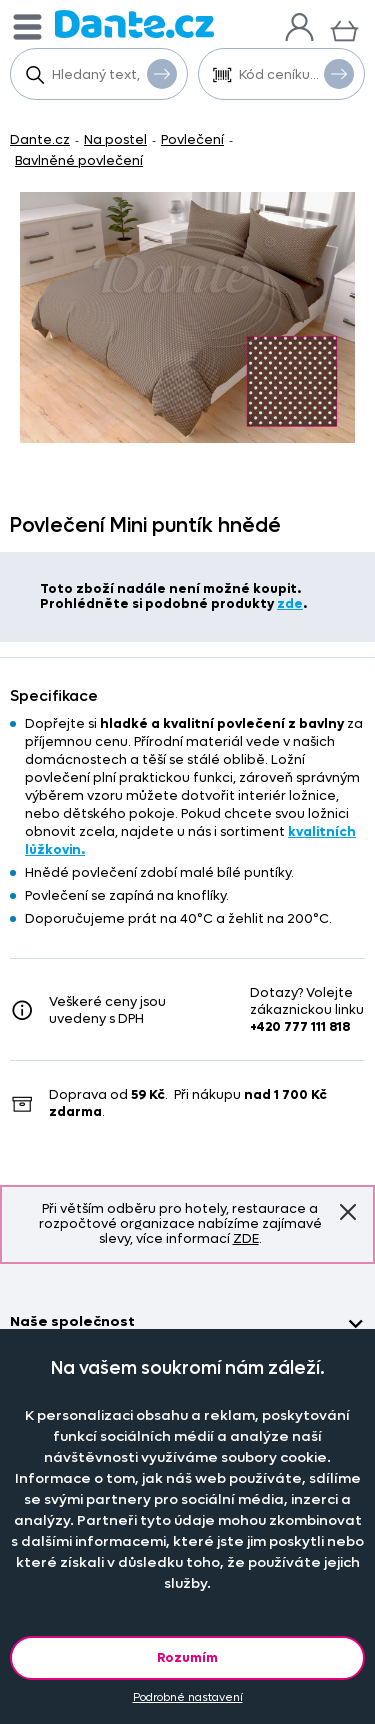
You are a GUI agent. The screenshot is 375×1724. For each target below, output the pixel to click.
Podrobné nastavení (188, 1697)
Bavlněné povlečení (79, 160)
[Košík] (344, 28)
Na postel (115, 139)
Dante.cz (40, 139)
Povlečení (192, 139)
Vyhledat (162, 73)
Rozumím (187, 1657)
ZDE (246, 1238)
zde (290, 603)
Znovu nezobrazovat (348, 1211)
